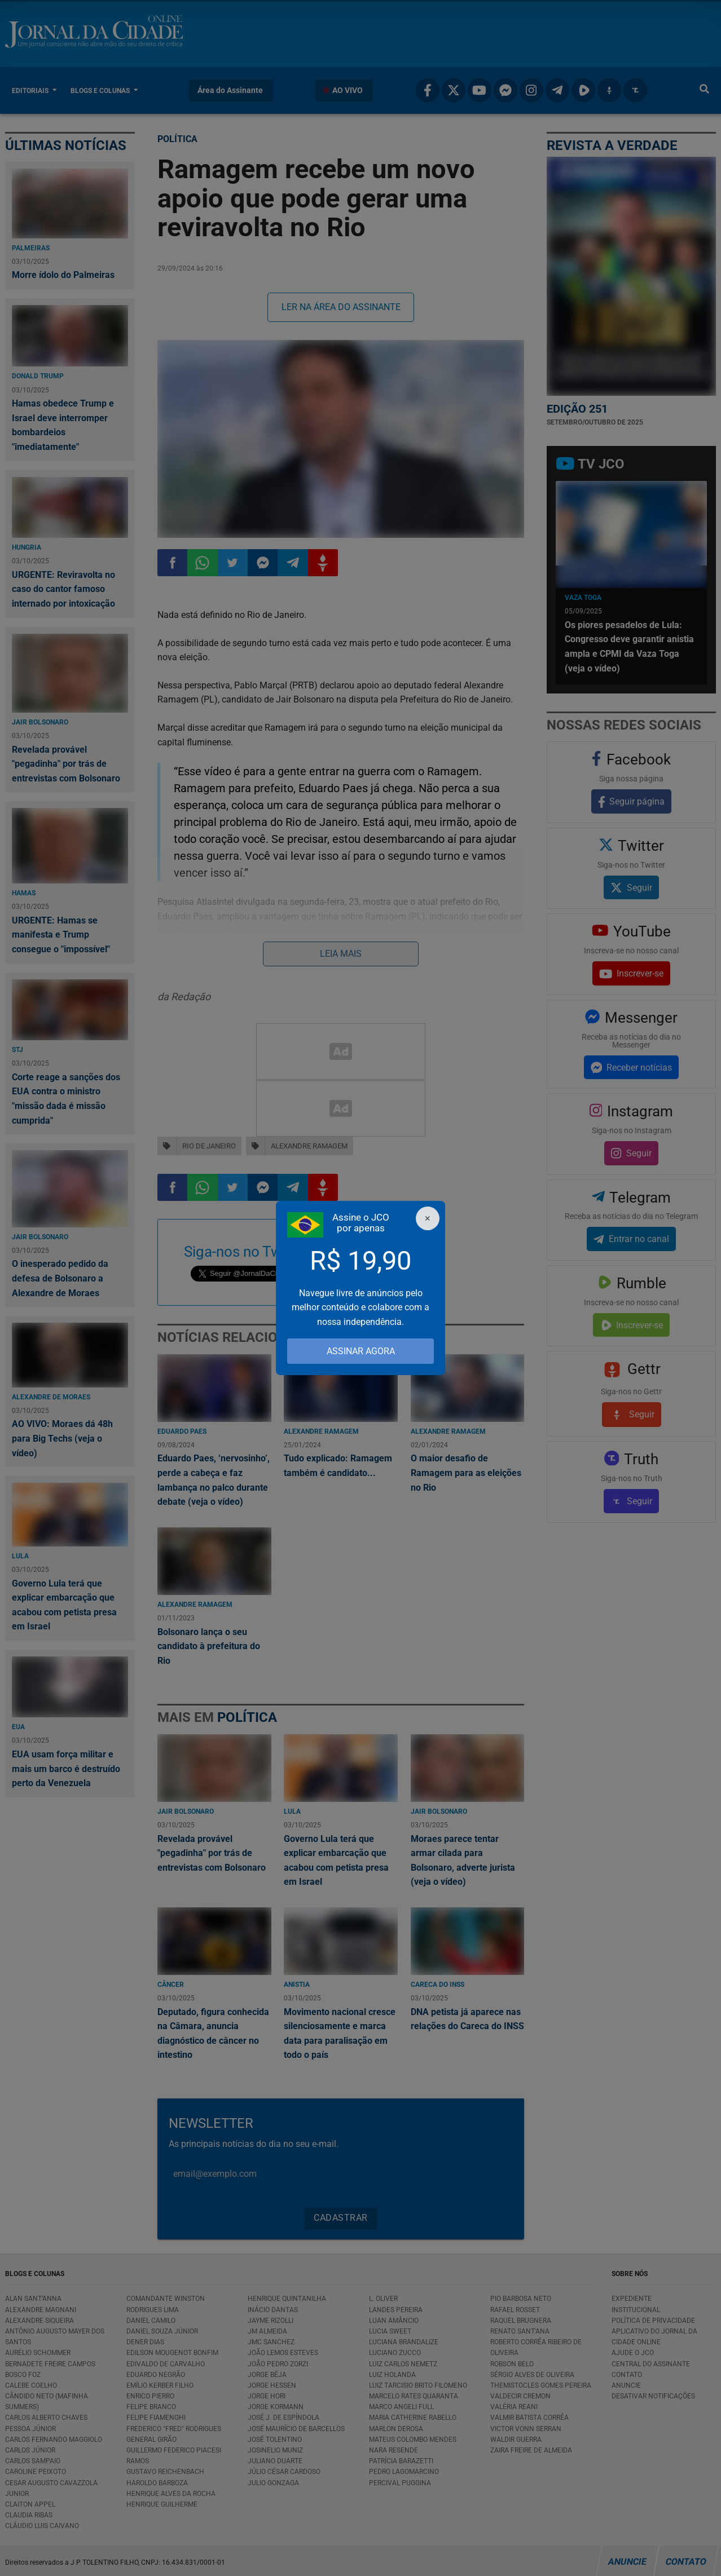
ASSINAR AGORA (361, 1351)
